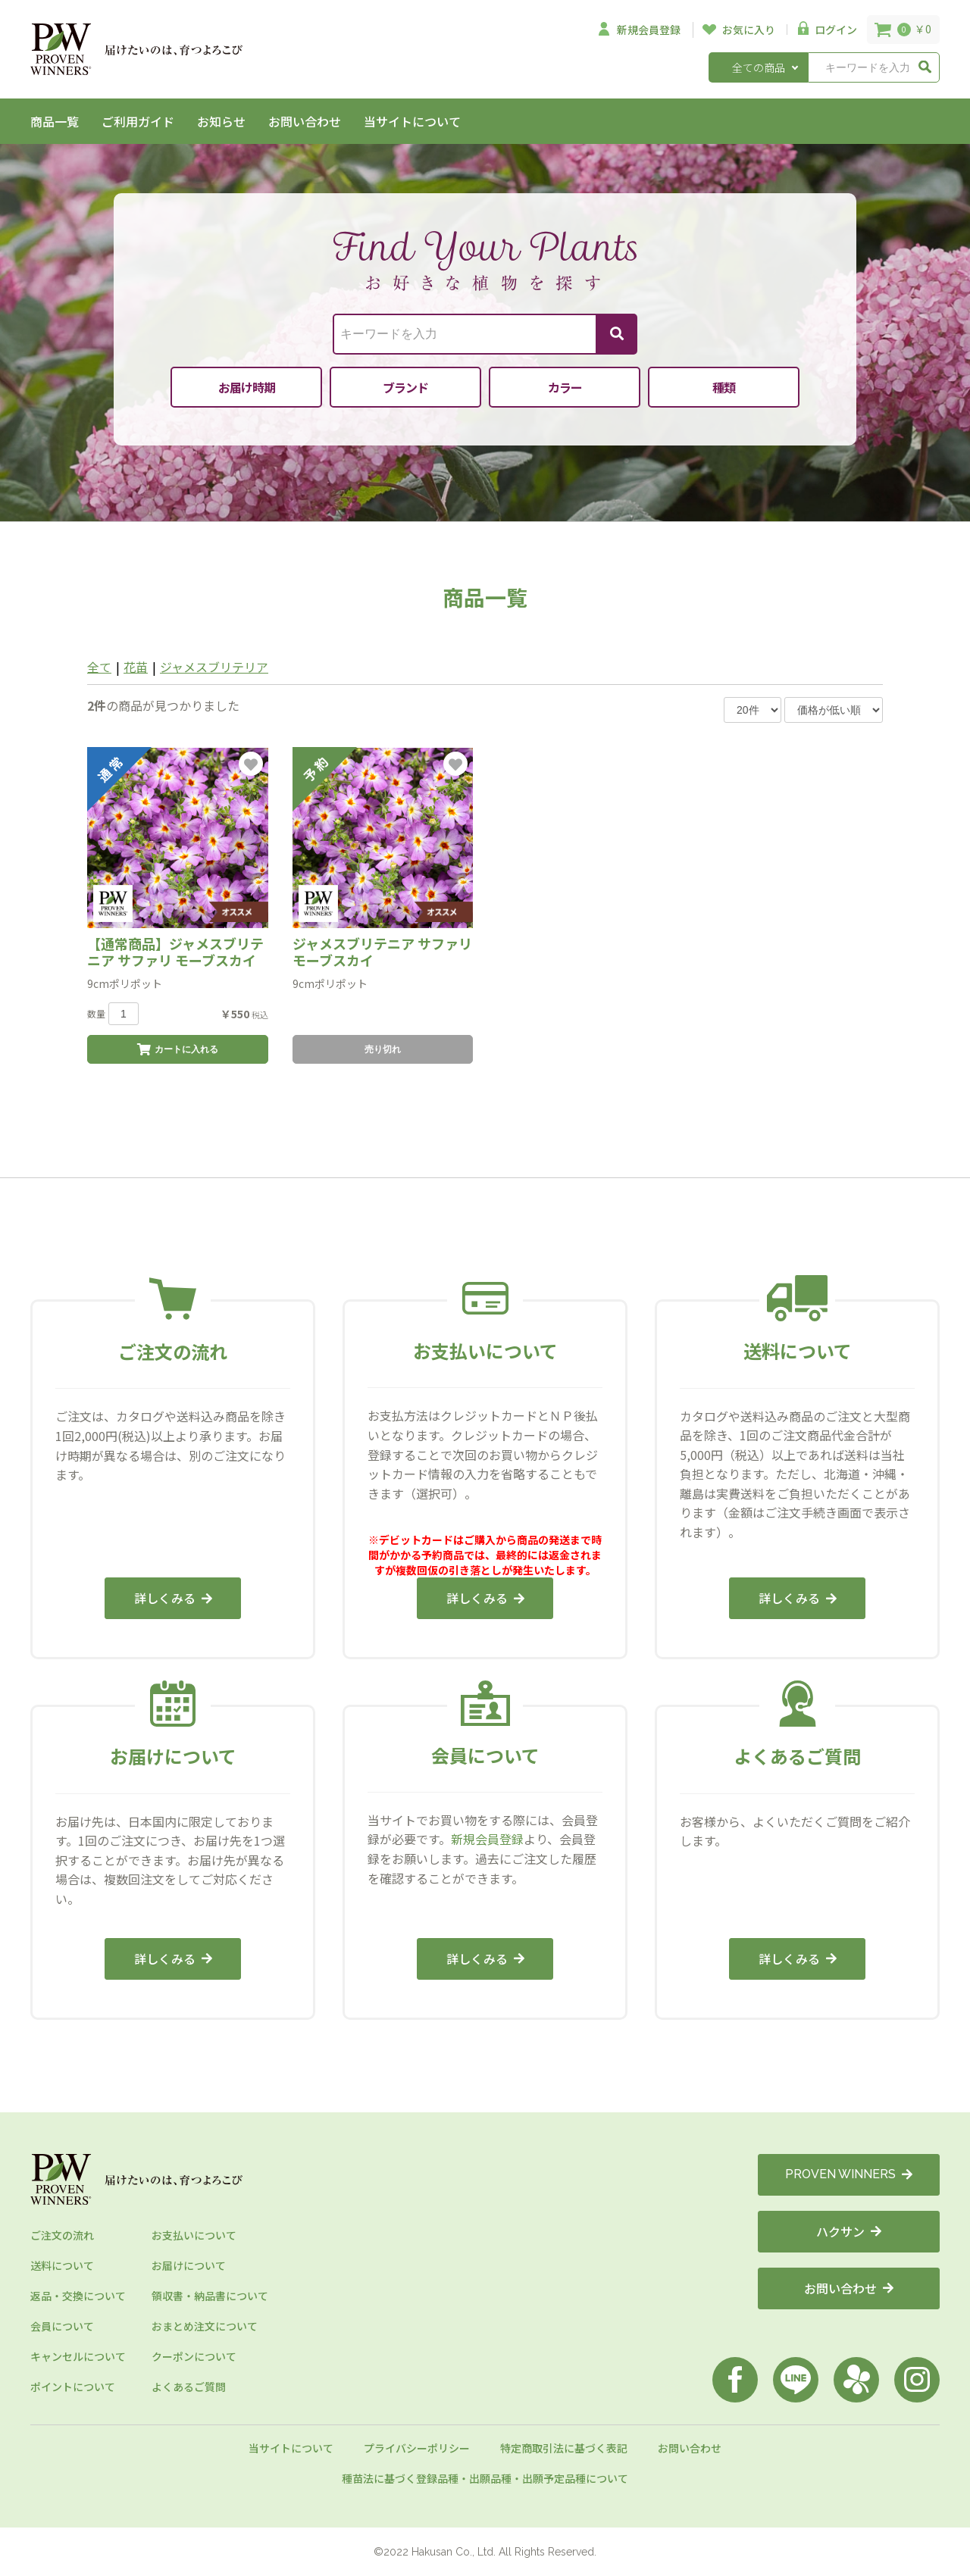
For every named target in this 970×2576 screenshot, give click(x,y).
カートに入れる (177, 1049)
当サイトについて (412, 121)
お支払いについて (194, 2235)
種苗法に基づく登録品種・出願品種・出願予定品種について (485, 2478)
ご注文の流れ (62, 2235)
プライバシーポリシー (417, 2448)
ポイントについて (72, 2386)
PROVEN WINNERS (848, 2174)
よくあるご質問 (189, 2386)
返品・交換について (78, 2295)
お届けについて (189, 2265)
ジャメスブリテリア (214, 667)
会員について (62, 2326)
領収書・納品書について (210, 2295)
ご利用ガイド (138, 121)
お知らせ (221, 121)
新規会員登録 (487, 1839)
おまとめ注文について (205, 2326)
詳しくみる (173, 1598)
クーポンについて (194, 2356)
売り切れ (383, 1049)
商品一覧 (54, 121)
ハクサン (848, 2231)
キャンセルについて (78, 2356)
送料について (62, 2265)
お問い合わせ (304, 121)
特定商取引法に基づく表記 (563, 2448)
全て (99, 667)
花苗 (136, 667)
